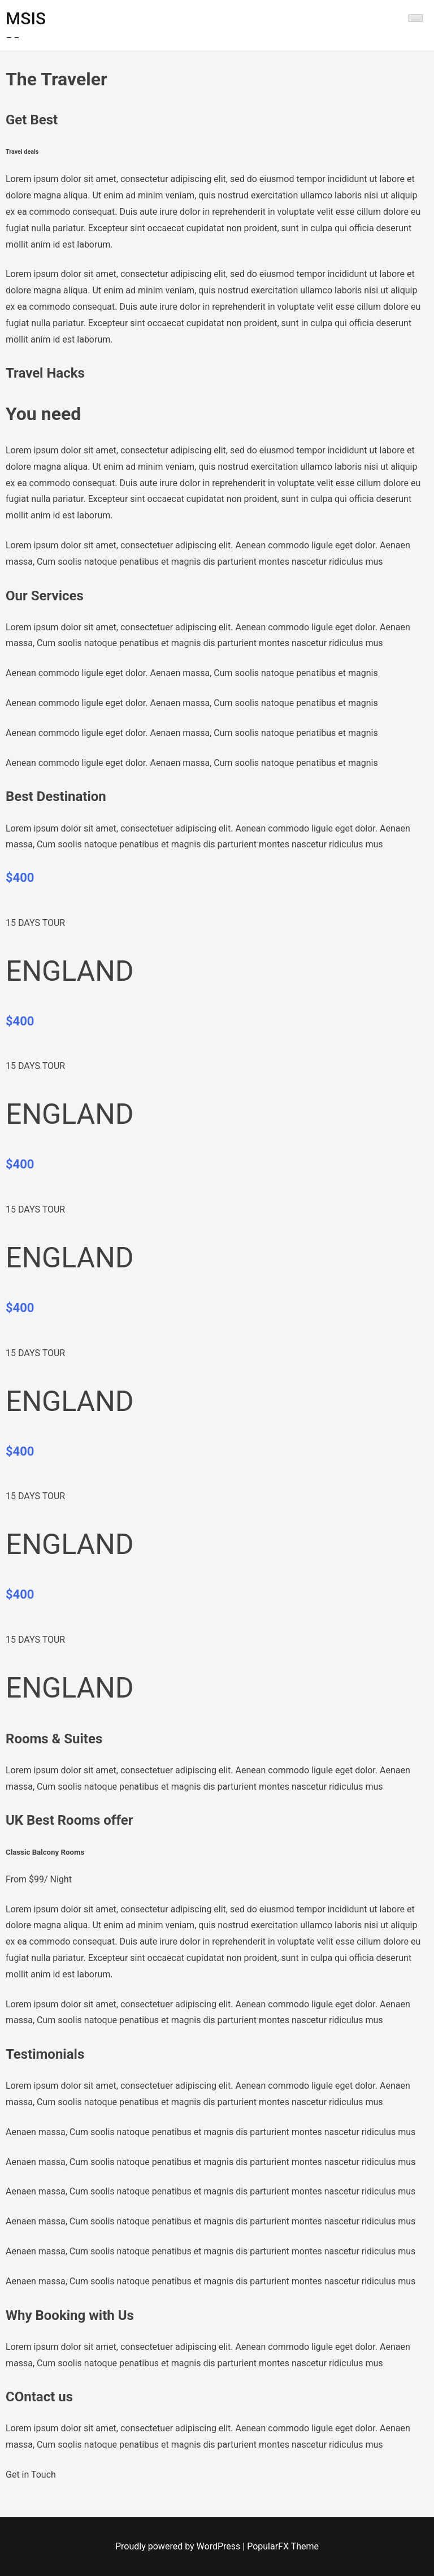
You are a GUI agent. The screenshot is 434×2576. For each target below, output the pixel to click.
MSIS (26, 18)
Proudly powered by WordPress (178, 2546)
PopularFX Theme (283, 2546)
